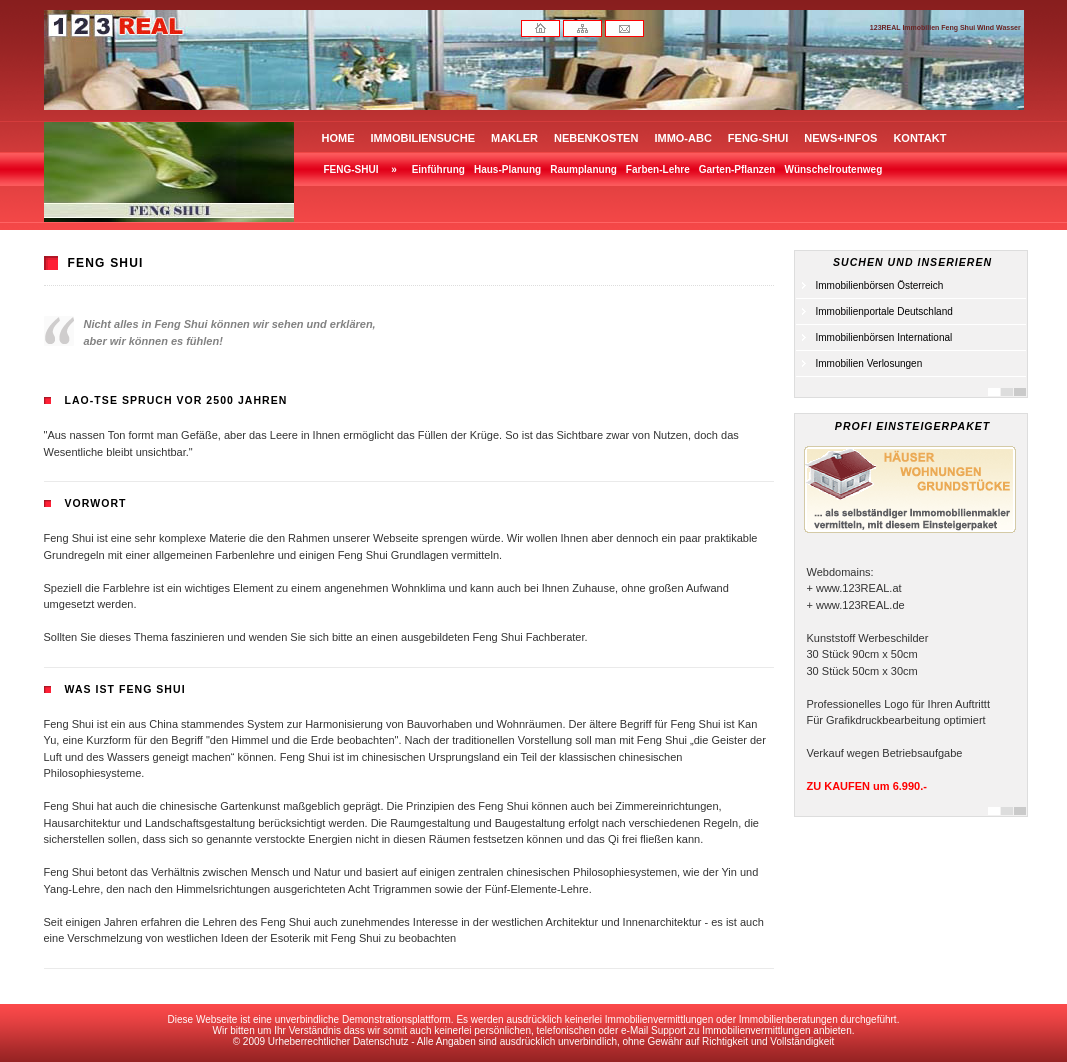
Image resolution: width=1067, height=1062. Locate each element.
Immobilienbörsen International (884, 337)
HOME (338, 138)
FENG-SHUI (758, 138)
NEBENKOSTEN (596, 138)
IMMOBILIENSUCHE (423, 138)
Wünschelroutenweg (833, 169)
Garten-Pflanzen (737, 169)
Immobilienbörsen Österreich (880, 285)
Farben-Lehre (658, 169)
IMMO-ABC (682, 138)
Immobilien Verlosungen (869, 363)
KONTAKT (919, 138)
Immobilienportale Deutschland (884, 311)
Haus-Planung (507, 169)
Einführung (438, 169)
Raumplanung (583, 169)
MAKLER (514, 138)
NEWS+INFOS (840, 138)
